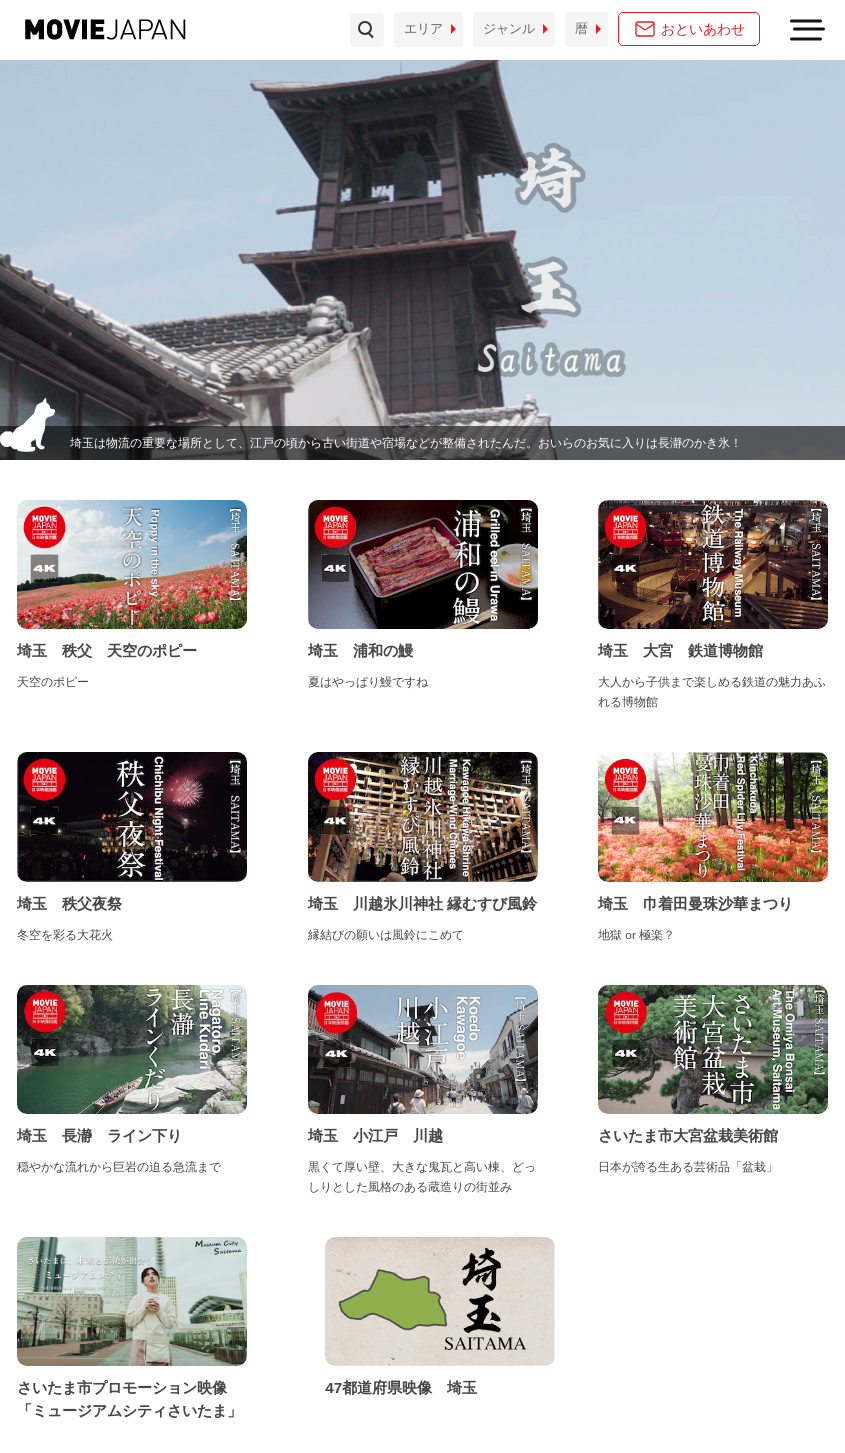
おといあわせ (703, 29)
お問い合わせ (56, 1403)
